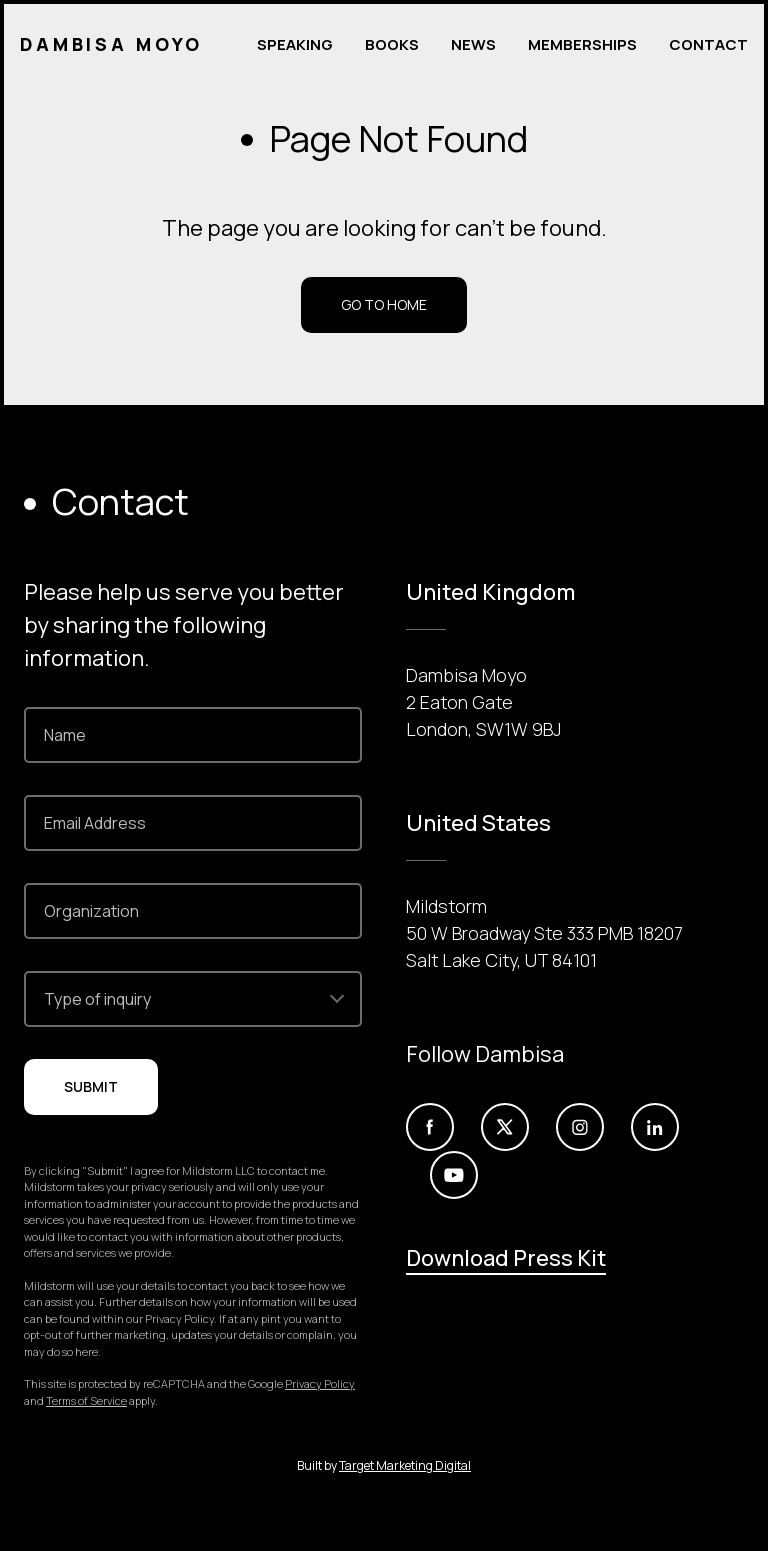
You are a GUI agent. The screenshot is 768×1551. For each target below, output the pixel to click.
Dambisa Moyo (113, 45)
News (473, 44)
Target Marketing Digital (405, 1465)
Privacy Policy (320, 1383)
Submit (91, 1086)
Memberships (582, 44)
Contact (708, 44)
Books (392, 44)
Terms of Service (86, 1400)
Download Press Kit (506, 1258)
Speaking (295, 44)
